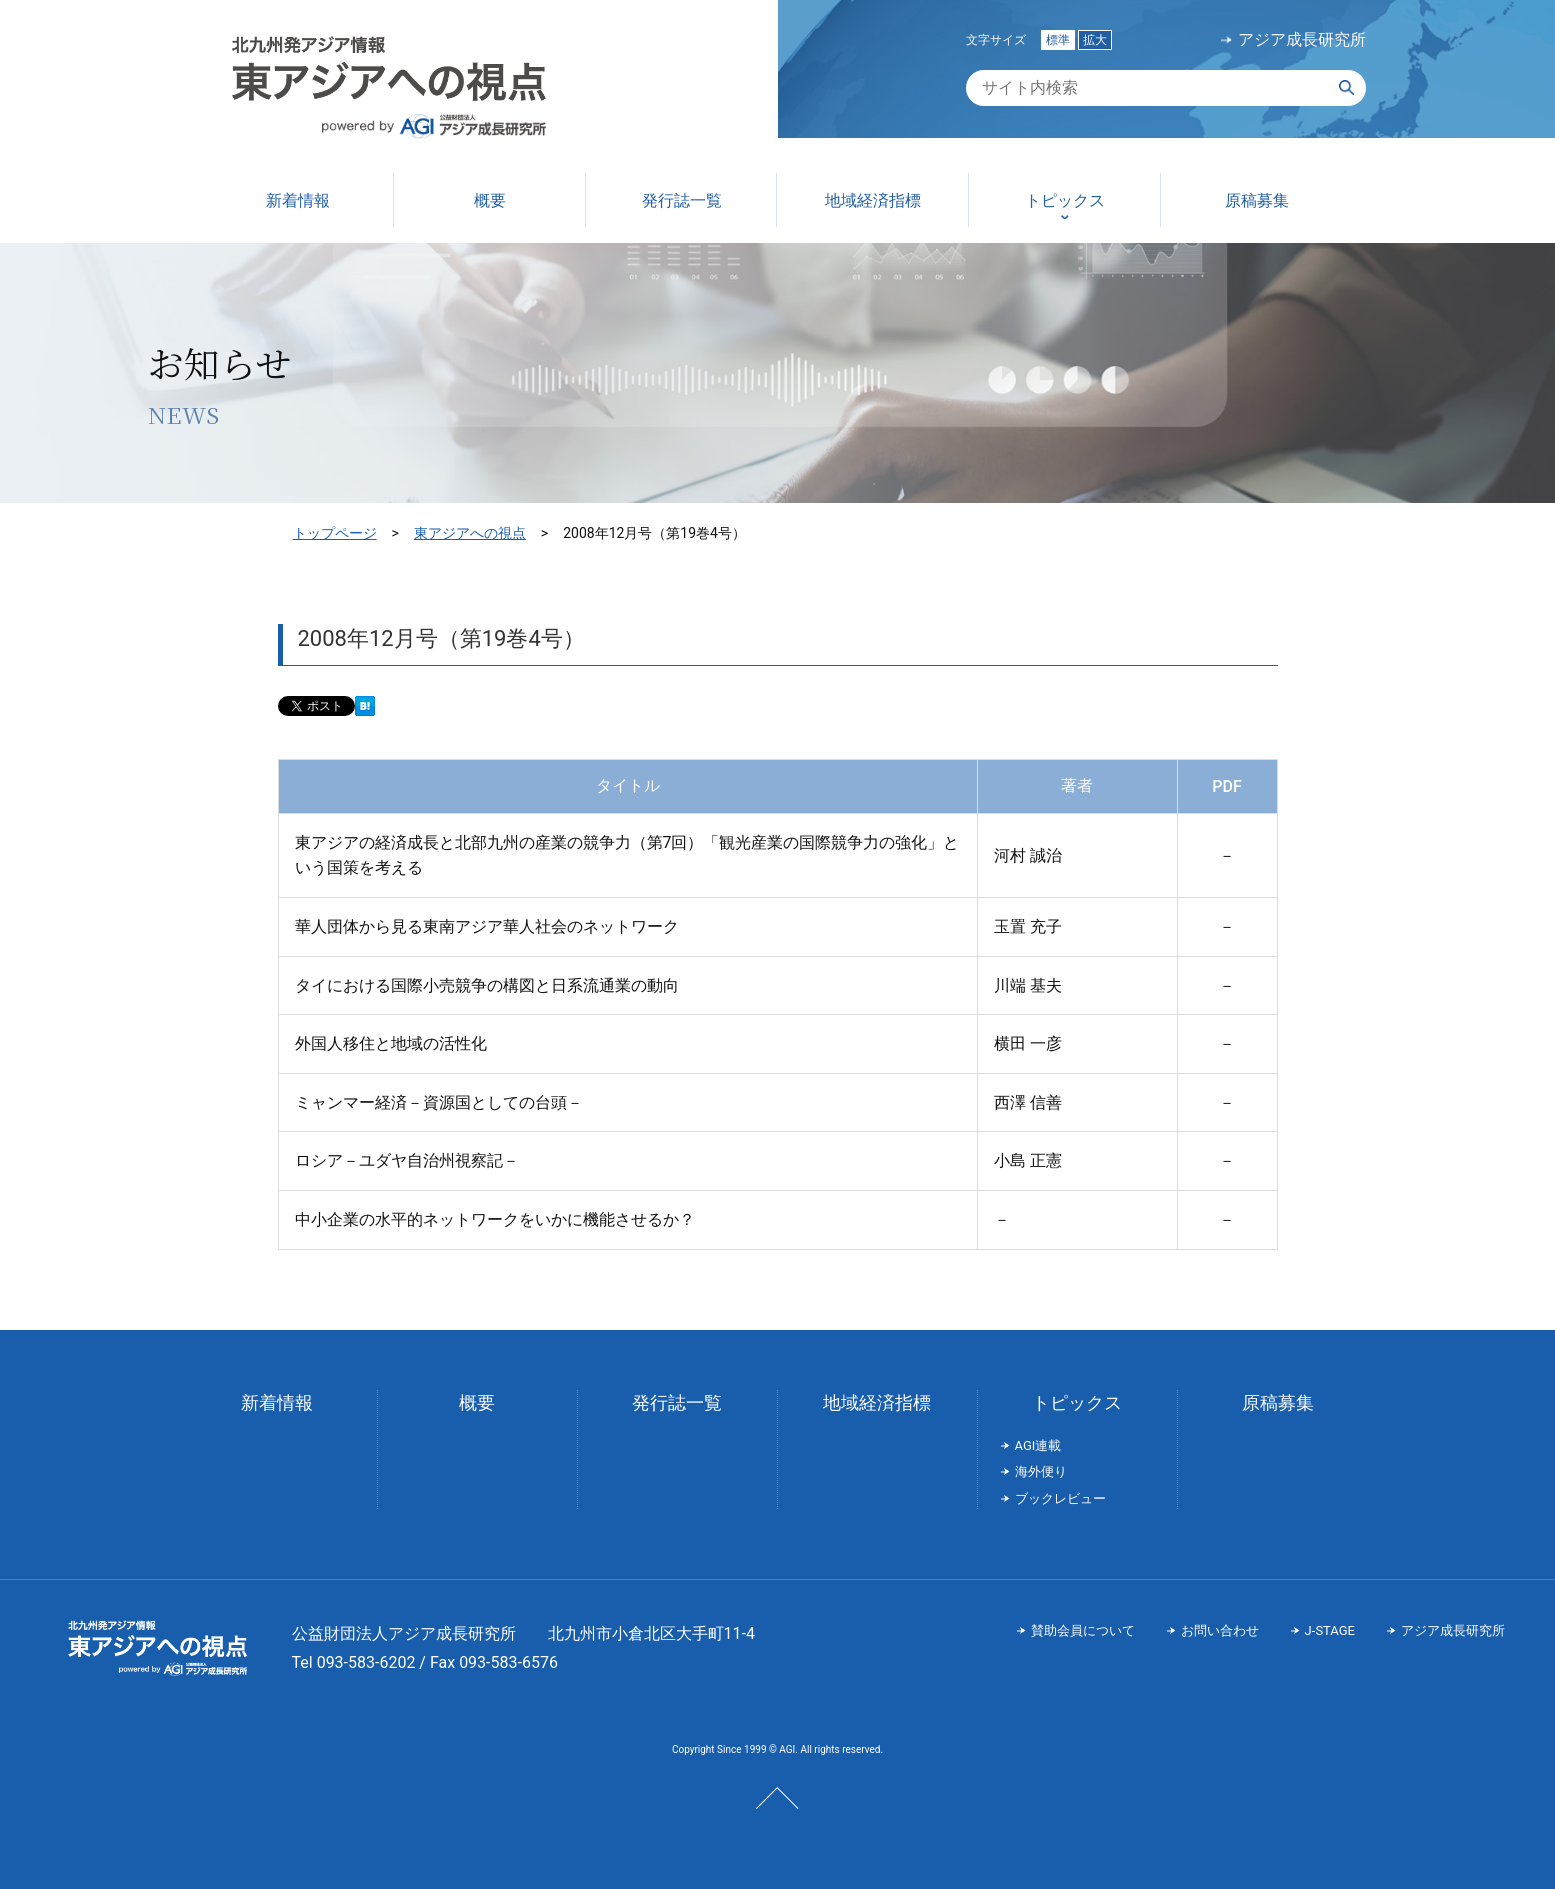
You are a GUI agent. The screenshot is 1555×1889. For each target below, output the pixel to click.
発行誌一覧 (677, 1402)
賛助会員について (1083, 1630)
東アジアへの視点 (470, 533)
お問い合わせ (1220, 1630)
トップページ (335, 533)
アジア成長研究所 (1302, 40)
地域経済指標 (877, 1402)
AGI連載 (1038, 1445)
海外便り (1041, 1471)
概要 (477, 1402)
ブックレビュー (1060, 1498)
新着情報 (277, 1402)
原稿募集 (1278, 1402)
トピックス (1077, 1402)
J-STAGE (1330, 1630)
